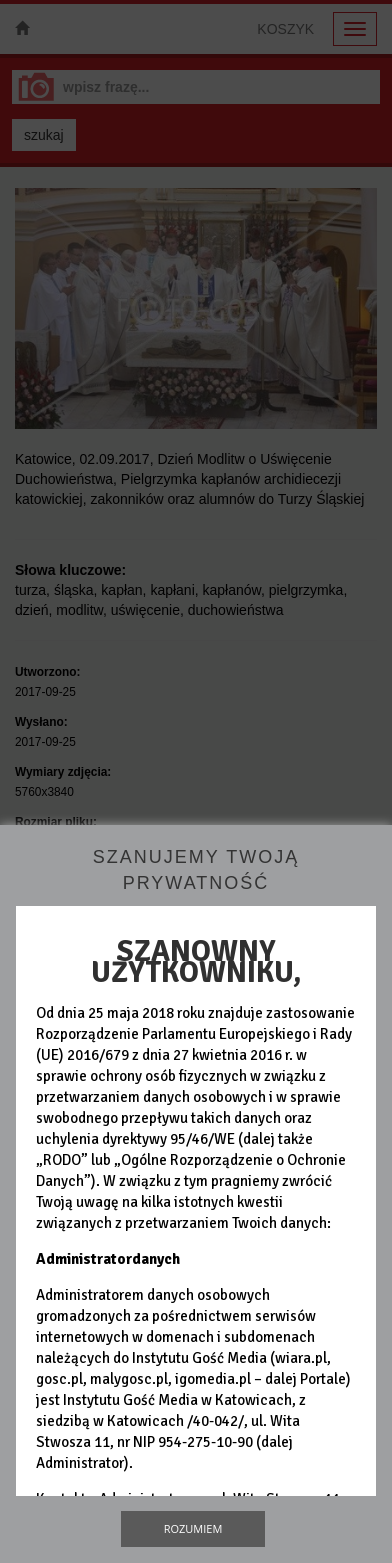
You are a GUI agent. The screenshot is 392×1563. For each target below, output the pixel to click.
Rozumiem (193, 1528)
